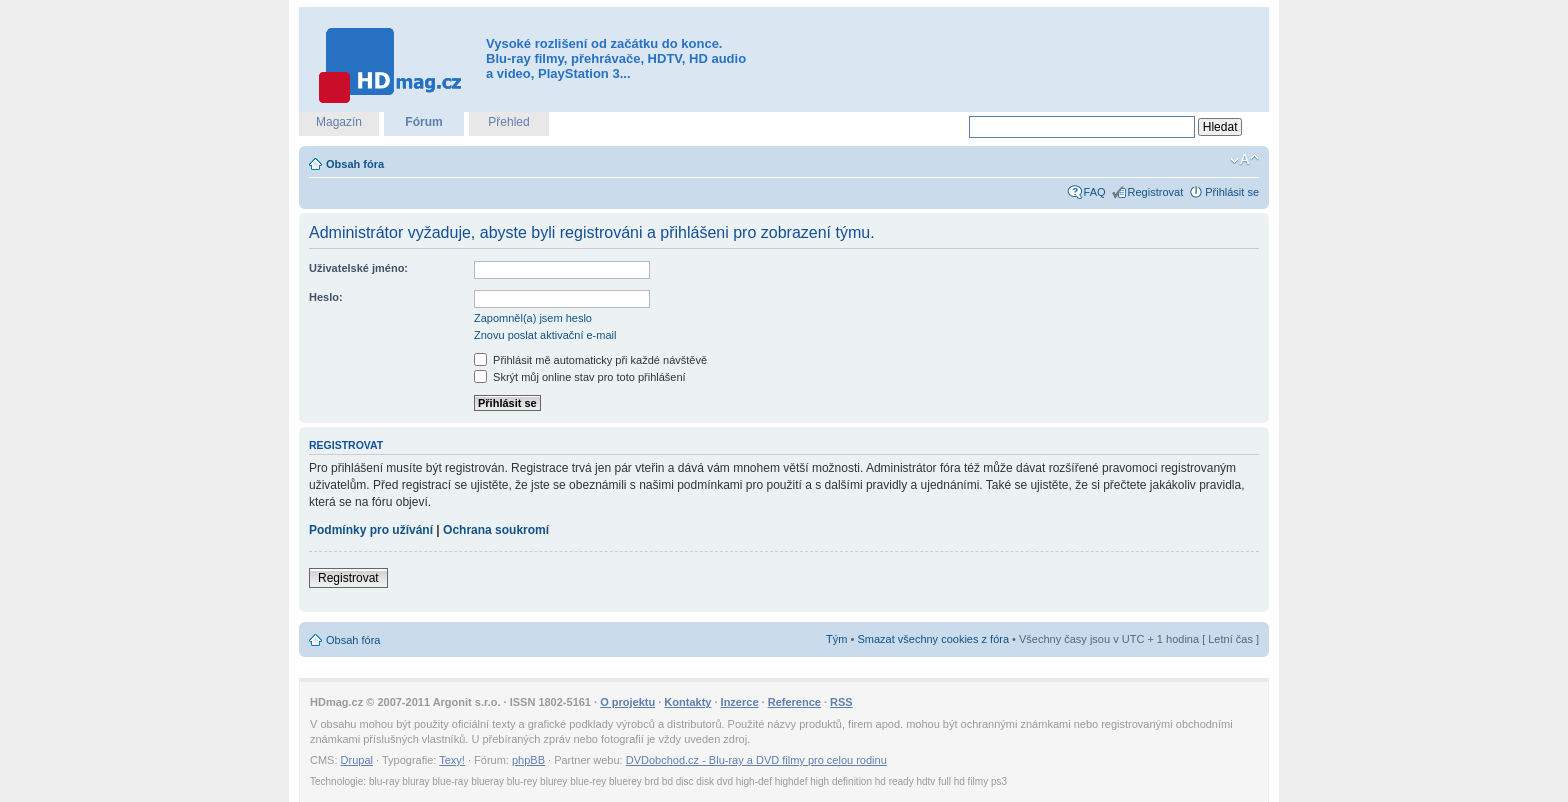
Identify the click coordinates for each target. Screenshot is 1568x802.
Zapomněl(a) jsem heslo (533, 318)
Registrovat (1156, 192)
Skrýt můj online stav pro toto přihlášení (580, 377)
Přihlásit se (1232, 192)
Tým (836, 639)
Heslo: (326, 297)
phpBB (528, 760)
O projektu (627, 702)
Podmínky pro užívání (371, 530)
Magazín (339, 122)
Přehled (508, 122)
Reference (794, 702)
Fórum (423, 122)
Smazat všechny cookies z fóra (933, 639)
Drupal (357, 760)
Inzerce (740, 702)
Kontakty (687, 702)
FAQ (1095, 192)
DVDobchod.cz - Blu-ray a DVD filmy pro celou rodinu (756, 760)
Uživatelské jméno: (358, 268)
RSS (841, 702)
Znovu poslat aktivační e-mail (545, 335)
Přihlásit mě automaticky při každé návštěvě (590, 360)
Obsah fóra (355, 164)
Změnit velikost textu (1244, 160)
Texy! (452, 760)
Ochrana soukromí (496, 530)
